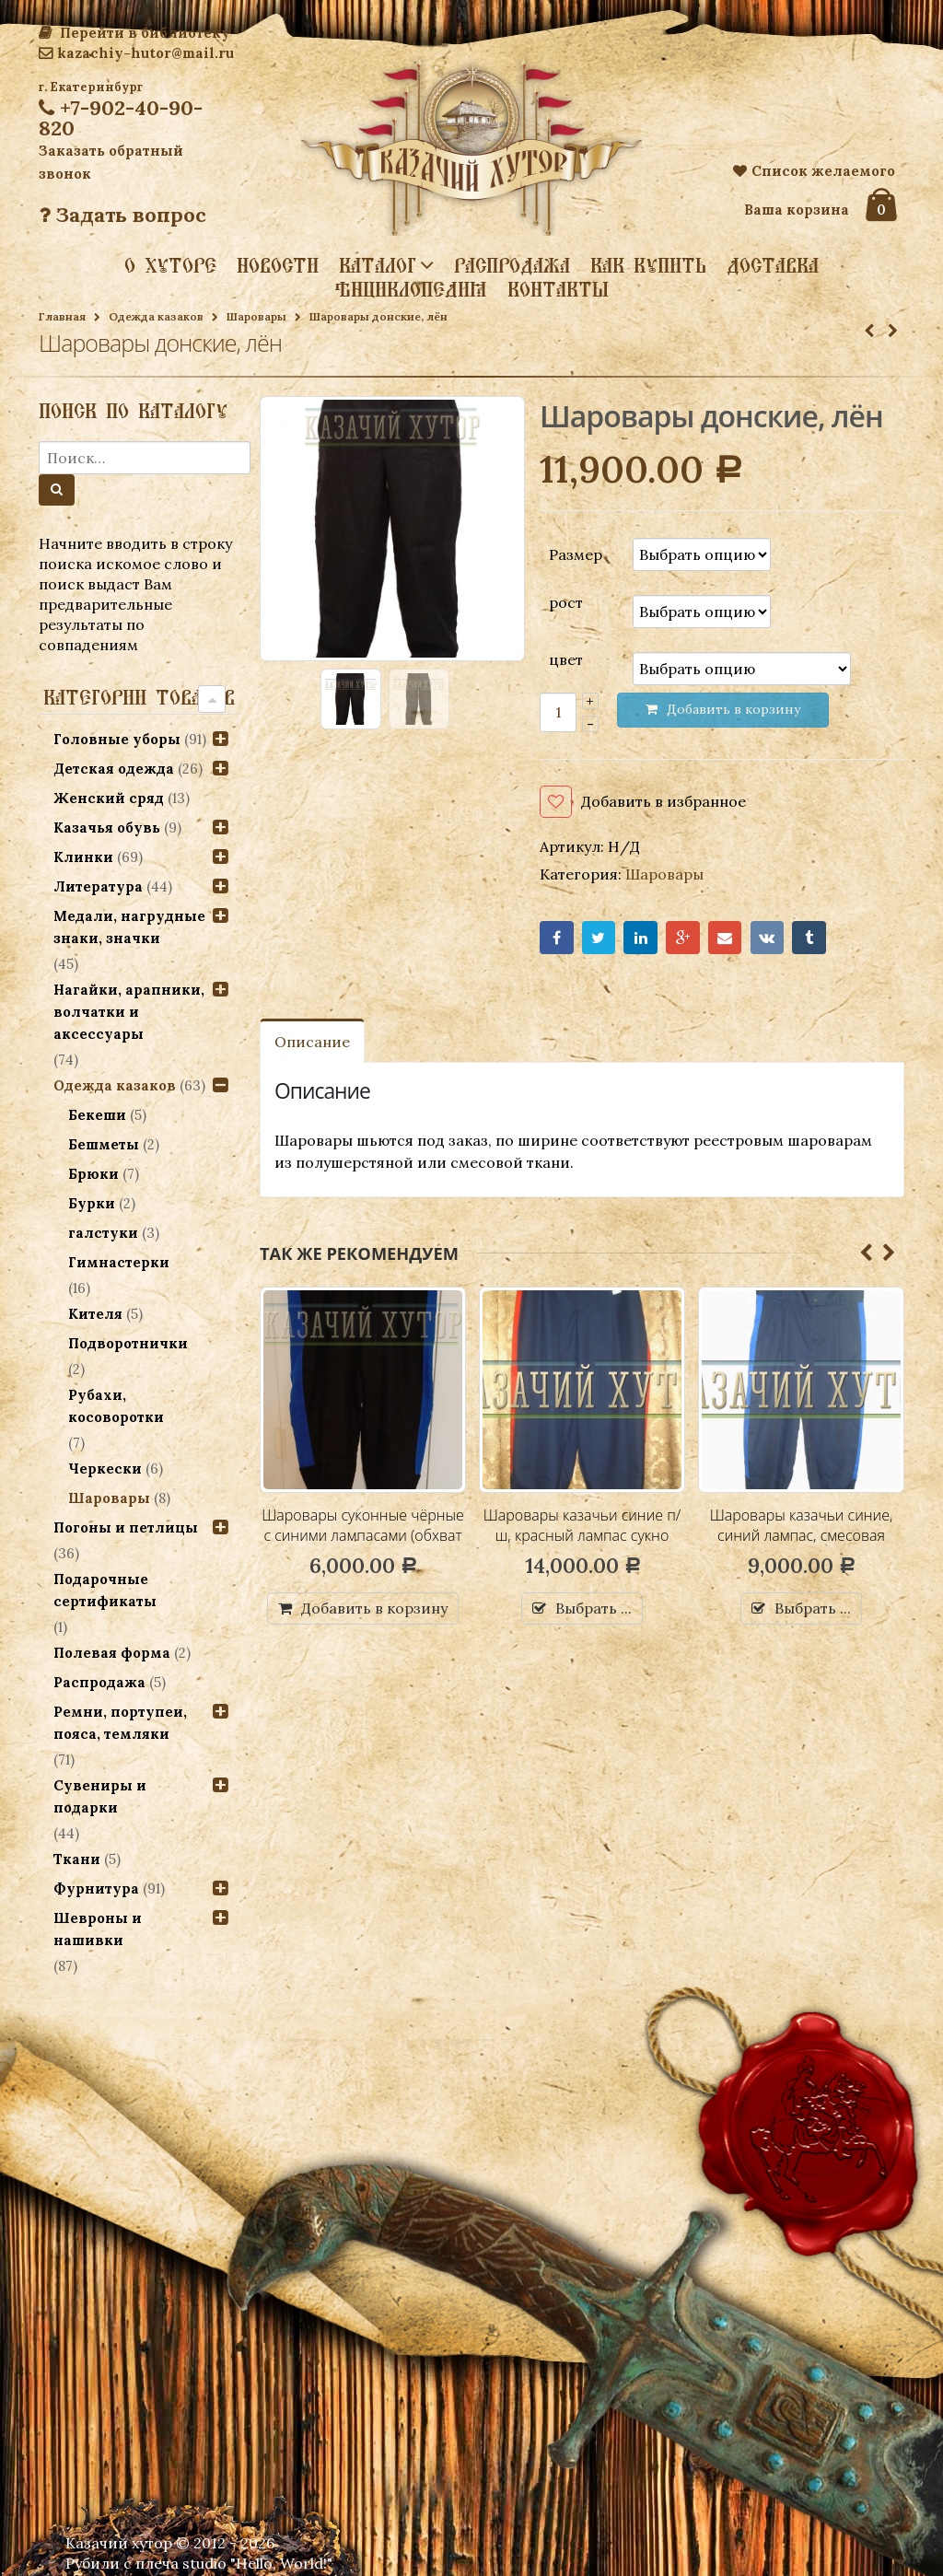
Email (725, 938)
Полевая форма (111, 1652)
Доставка (773, 265)
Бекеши (97, 1115)
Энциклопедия (410, 289)
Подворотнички (128, 1343)
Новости (278, 265)
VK (768, 938)
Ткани (76, 1859)
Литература (98, 886)
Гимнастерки (118, 1262)
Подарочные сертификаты (105, 1590)
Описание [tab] (312, 1041)
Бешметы (103, 1144)
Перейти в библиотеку (134, 32)
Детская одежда (113, 768)
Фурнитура (96, 1888)
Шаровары (256, 316)
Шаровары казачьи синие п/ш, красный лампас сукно (582, 1525)
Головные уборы (116, 739)
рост (566, 602)
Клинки (83, 857)
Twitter (599, 938)
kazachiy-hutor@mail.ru (136, 53)
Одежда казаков (156, 316)
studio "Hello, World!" (257, 2563)
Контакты (558, 289)
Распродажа (512, 265)
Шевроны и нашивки (97, 1929)
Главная (62, 316)
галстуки (103, 1232)
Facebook (557, 938)
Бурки (91, 1203)
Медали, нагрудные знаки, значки (129, 927)
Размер (575, 553)
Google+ (683, 938)
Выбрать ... (593, 1608)
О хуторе (170, 265)
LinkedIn (640, 938)
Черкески (105, 1468)
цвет (566, 659)
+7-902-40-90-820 (121, 118)
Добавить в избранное (663, 801)
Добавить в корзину (374, 1608)
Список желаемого (814, 171)
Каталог (377, 264)
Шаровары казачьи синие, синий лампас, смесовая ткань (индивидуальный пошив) (801, 1545)
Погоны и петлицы (125, 1527)
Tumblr (809, 938)
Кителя (95, 1314)
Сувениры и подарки (99, 1796)
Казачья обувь (106, 827)
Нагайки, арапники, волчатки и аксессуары (128, 1012)
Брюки (93, 1174)
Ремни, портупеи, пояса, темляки (120, 1723)
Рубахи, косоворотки (116, 1406)
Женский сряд (108, 798)
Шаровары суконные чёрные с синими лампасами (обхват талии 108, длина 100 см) (363, 1535)
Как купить (648, 265)
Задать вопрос (122, 214)
